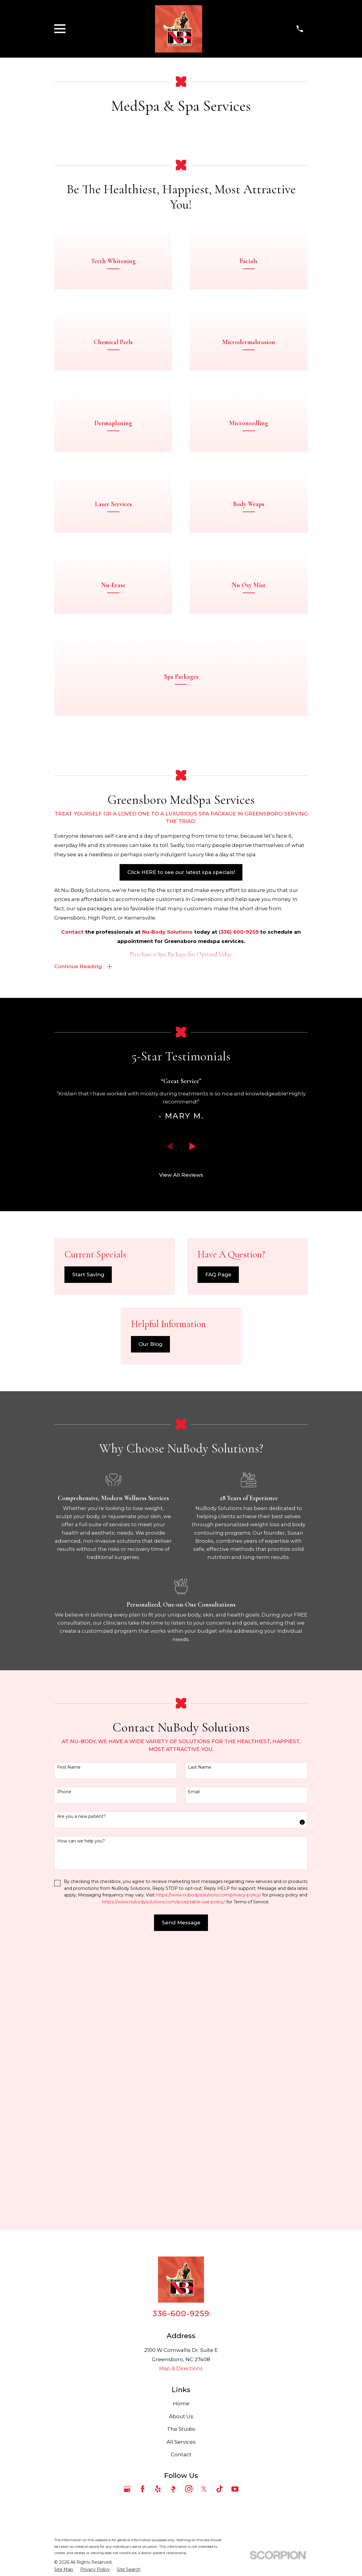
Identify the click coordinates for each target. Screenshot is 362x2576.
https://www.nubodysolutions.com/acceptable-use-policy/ (163, 1952)
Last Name (199, 1817)
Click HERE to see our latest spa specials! (181, 921)
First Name (69, 1817)
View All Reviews (181, 1225)
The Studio (181, 2226)
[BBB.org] (173, 2285)
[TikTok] (219, 2285)
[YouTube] (235, 2285)
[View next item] (193, 1196)
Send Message (181, 1973)
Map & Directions (181, 2165)
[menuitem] (63, 2366)
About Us (181, 2213)
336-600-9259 (181, 2110)
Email (194, 1842)
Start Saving (88, 1325)
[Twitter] (204, 2285)
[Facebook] (142, 2285)
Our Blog (150, 1395)
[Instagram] (188, 2285)
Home (181, 2200)
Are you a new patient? (81, 1866)
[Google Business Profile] (127, 2285)
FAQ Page (218, 1325)
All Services (181, 2238)
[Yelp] (158, 2285)
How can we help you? (81, 1891)
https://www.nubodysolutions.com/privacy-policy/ (208, 1945)
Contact (181, 2251)
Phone (64, 1842)
